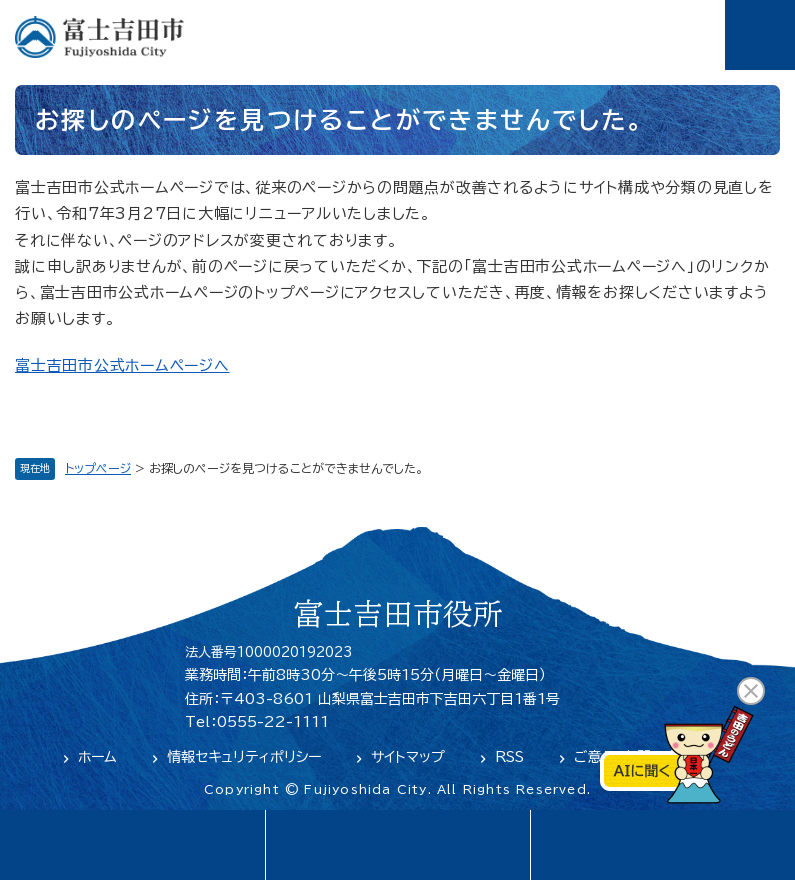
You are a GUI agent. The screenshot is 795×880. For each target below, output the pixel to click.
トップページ (98, 468)
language (132, 845)
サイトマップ (408, 757)
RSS (509, 757)
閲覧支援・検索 (662, 845)
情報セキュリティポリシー (244, 757)
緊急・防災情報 (397, 845)
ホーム (97, 757)
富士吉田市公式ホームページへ (122, 365)
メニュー (760, 35)
